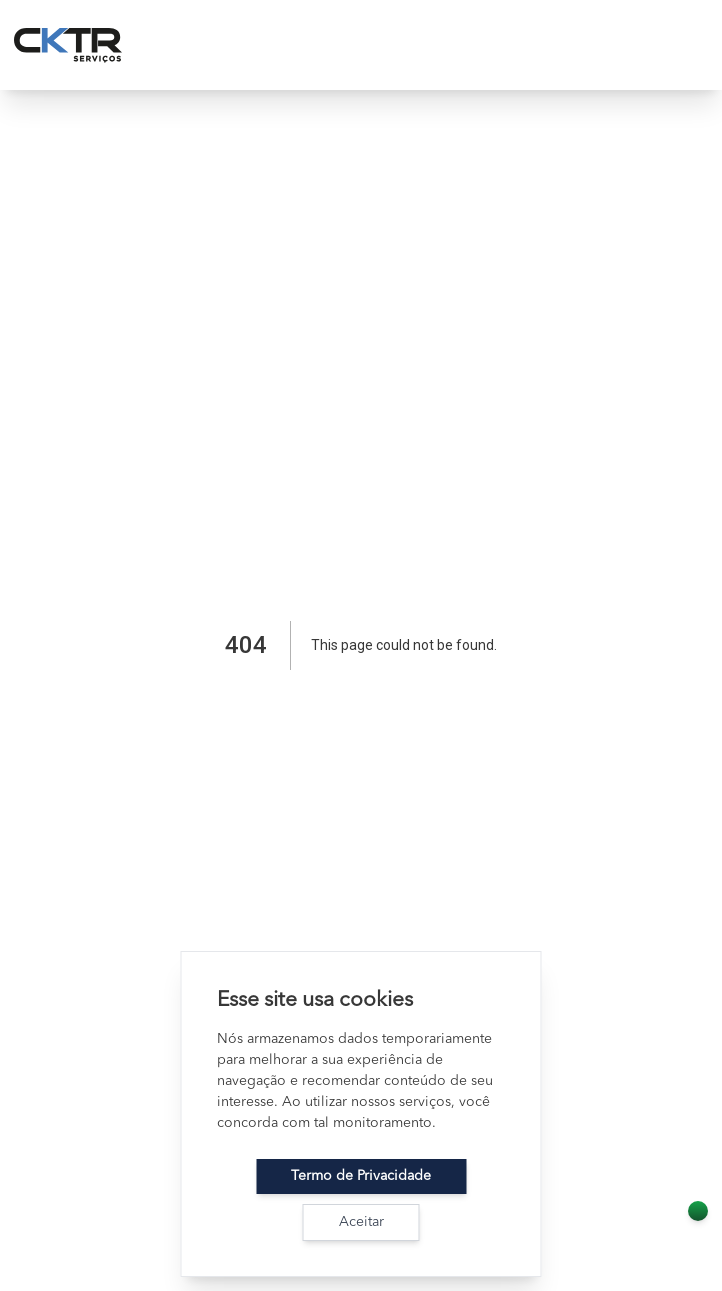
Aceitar (361, 1222)
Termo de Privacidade (361, 1176)
